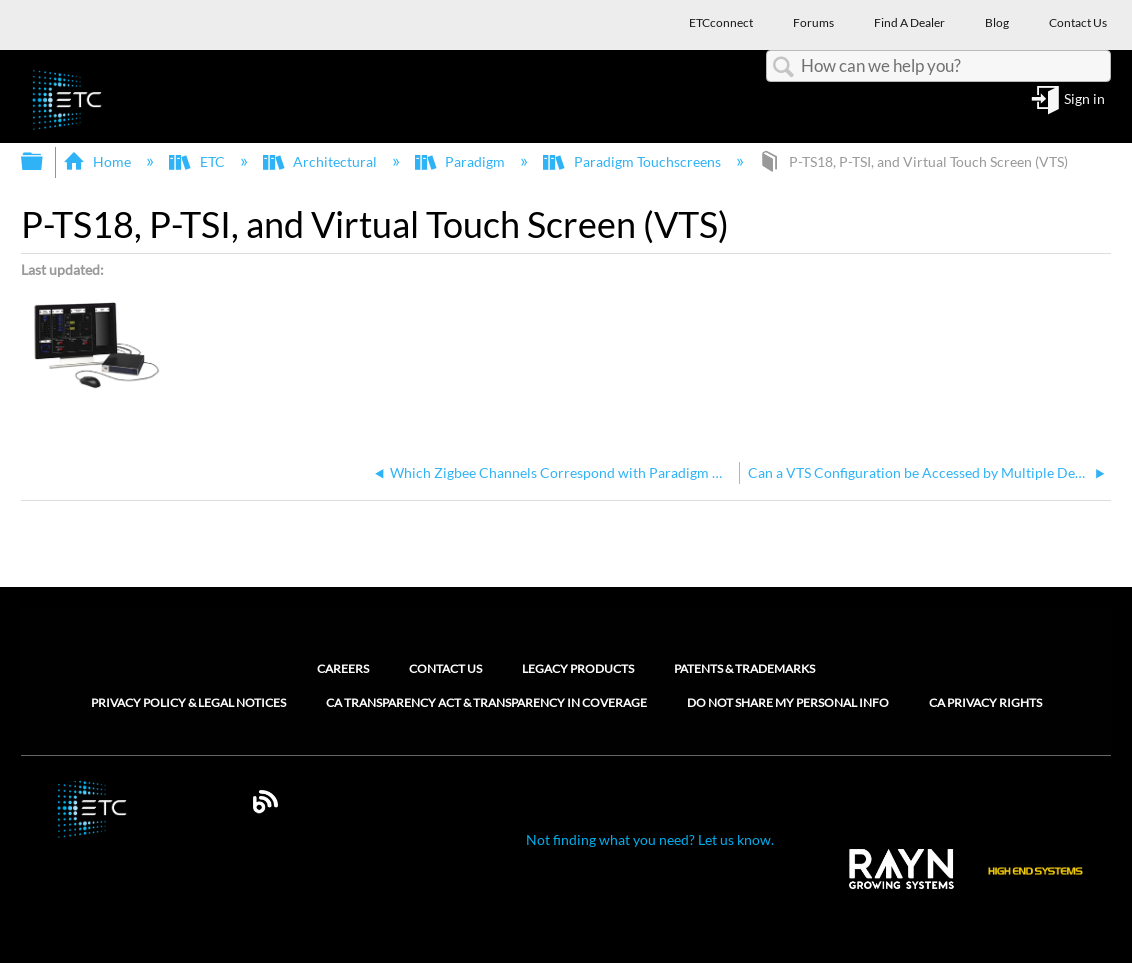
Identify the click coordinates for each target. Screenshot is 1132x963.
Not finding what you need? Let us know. (650, 839)
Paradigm (461, 161)
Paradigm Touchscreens (633, 161)
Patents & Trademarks (744, 668)
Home (98, 161)
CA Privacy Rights (985, 703)
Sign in (1084, 99)
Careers (343, 668)
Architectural (321, 161)
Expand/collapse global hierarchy (45, 162)
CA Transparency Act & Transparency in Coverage (486, 703)
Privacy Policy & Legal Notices (188, 703)
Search (784, 67)
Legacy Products (578, 668)
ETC (198, 161)
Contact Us (445, 668)
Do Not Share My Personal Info (788, 703)
